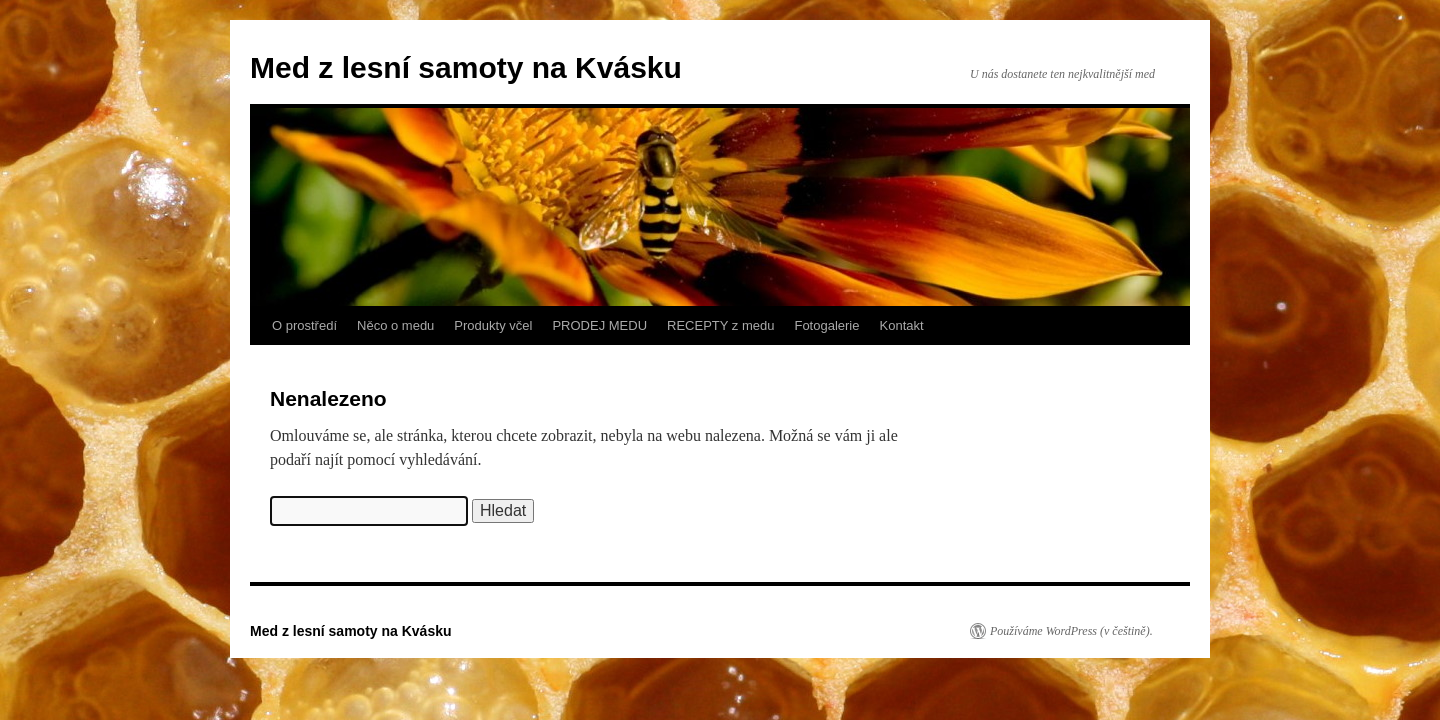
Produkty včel (493, 325)
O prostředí (304, 325)
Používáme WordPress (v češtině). (1071, 631)
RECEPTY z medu (720, 325)
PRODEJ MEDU (599, 325)
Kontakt (902, 325)
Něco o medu (395, 325)
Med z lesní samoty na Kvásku (466, 67)
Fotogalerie (826, 325)
